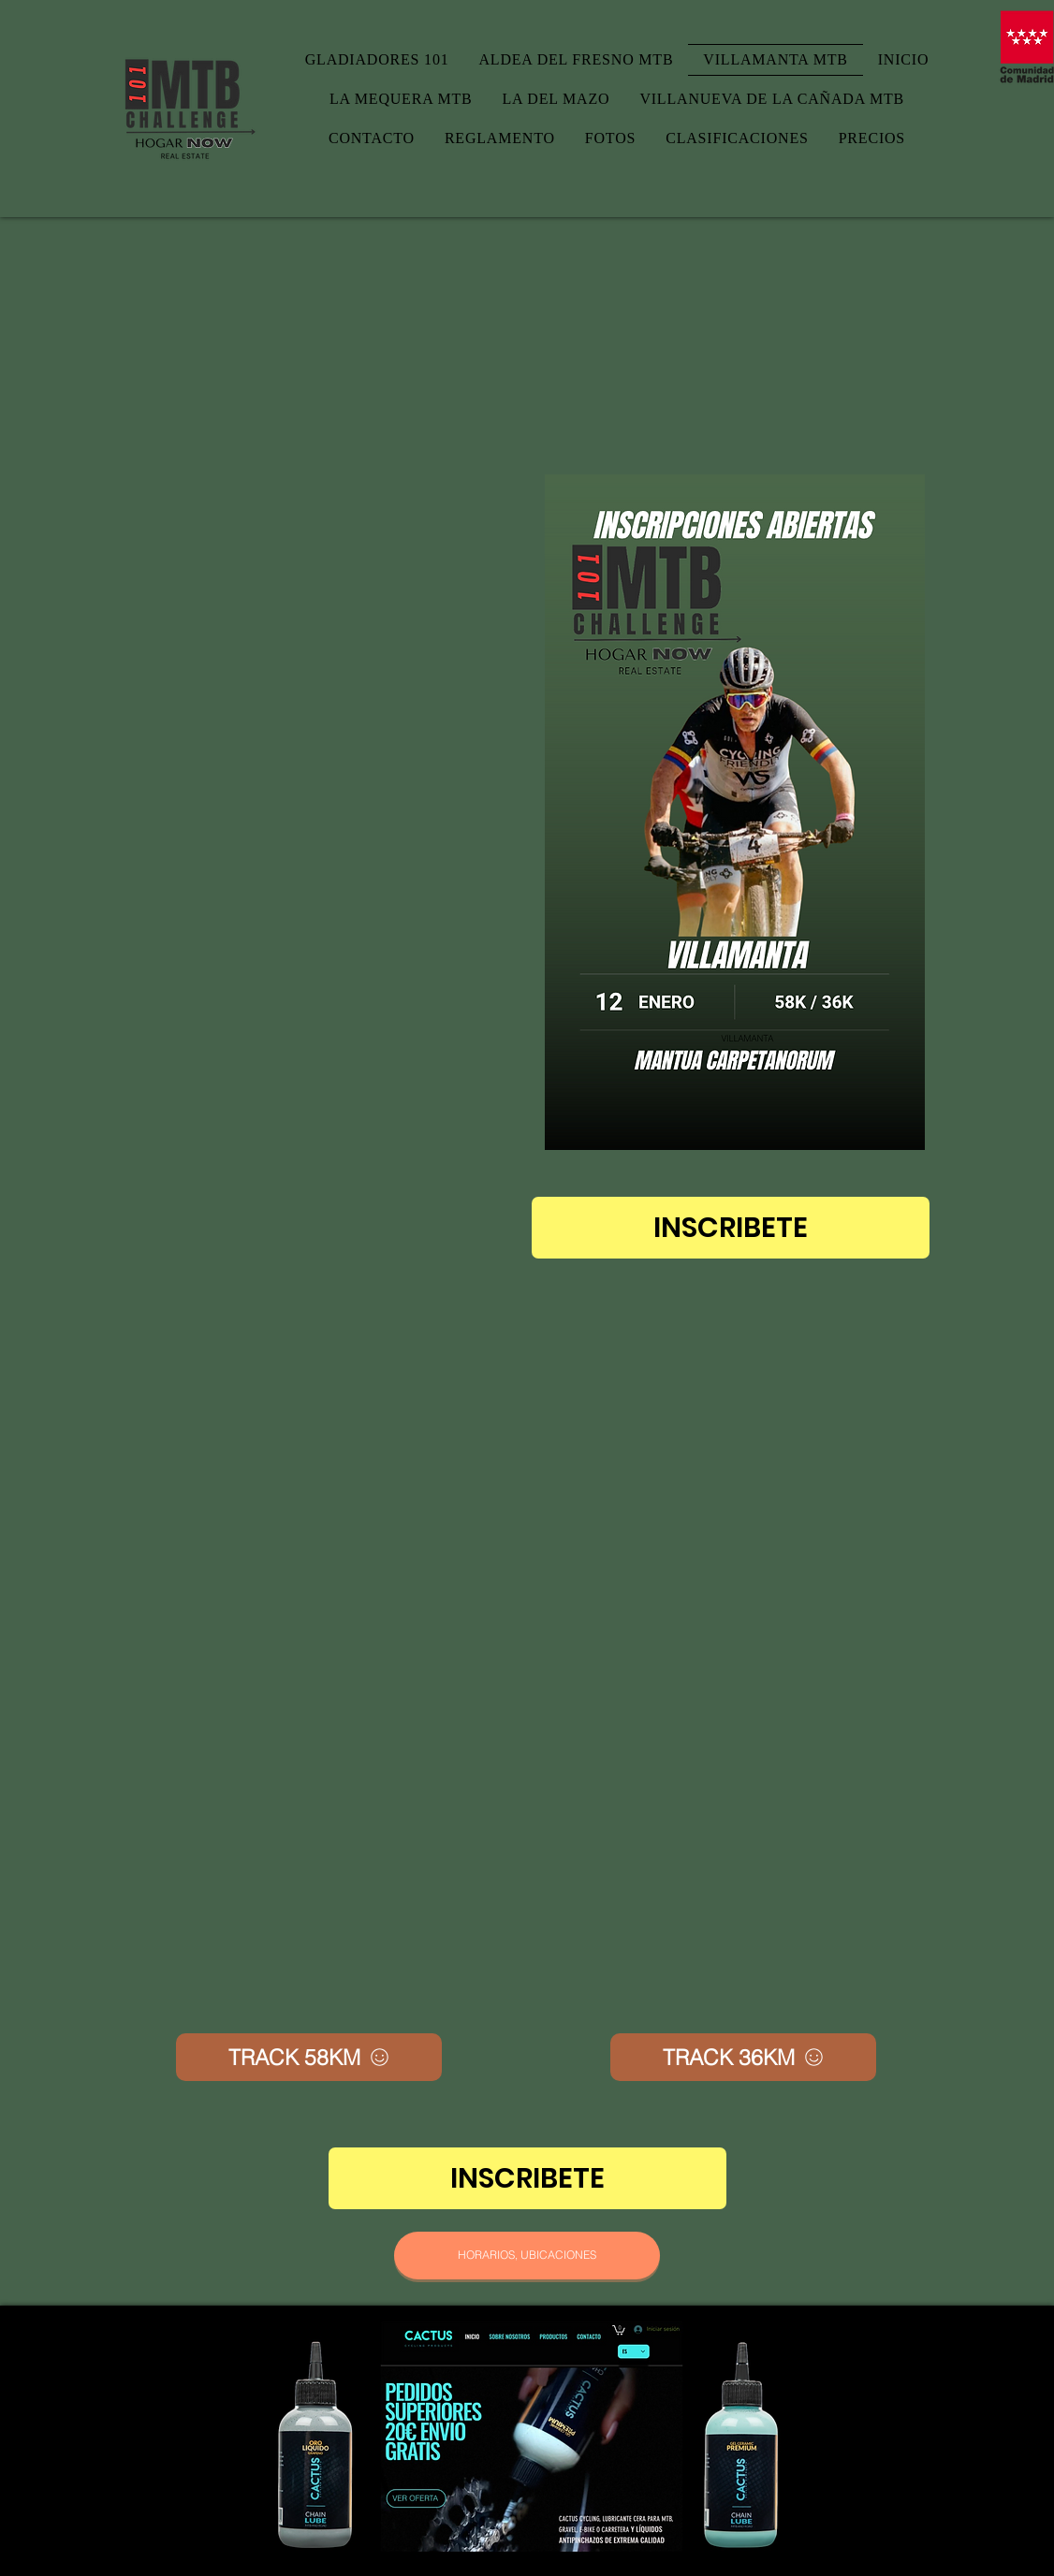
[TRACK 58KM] (309, 2057)
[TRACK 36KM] (743, 2057)
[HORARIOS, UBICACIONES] (527, 2255)
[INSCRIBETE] (731, 1228)
